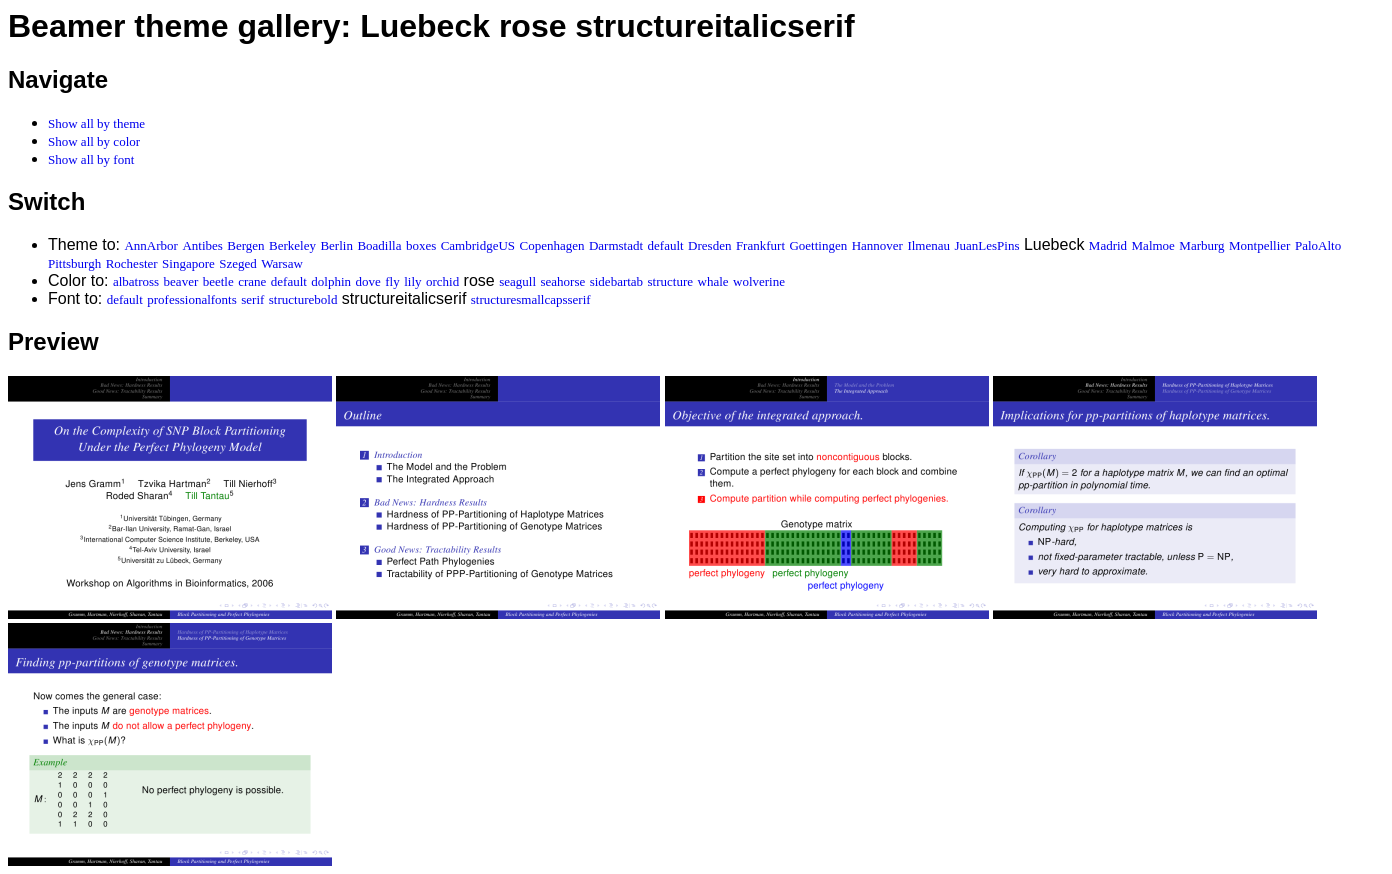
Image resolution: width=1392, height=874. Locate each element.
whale (713, 281)
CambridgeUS (478, 245)
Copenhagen (552, 245)
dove (368, 281)
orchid (442, 281)
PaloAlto (1318, 245)
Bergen (245, 245)
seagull (517, 281)
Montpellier (1259, 245)
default (666, 245)
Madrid (1108, 245)
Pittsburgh (74, 263)
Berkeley (292, 245)
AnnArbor (150, 245)
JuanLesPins (986, 245)
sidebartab (616, 281)
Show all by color (94, 141)
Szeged (238, 263)
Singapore (188, 263)
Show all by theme (96, 123)
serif (252, 299)
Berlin (336, 245)
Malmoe (1153, 245)
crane (252, 281)
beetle (218, 281)
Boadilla (379, 245)
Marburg (1201, 245)
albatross (136, 281)
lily (412, 281)
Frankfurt (760, 245)
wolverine (759, 281)
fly (392, 281)
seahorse (562, 281)
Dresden (709, 245)
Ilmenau (928, 245)
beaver (181, 281)
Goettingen (818, 245)
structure (670, 281)
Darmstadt (616, 245)
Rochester (132, 263)
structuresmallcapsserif (531, 299)
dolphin (331, 281)
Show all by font (91, 159)
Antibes (202, 245)
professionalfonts (192, 299)
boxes (421, 245)
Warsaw (282, 263)
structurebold (303, 299)
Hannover (877, 245)
